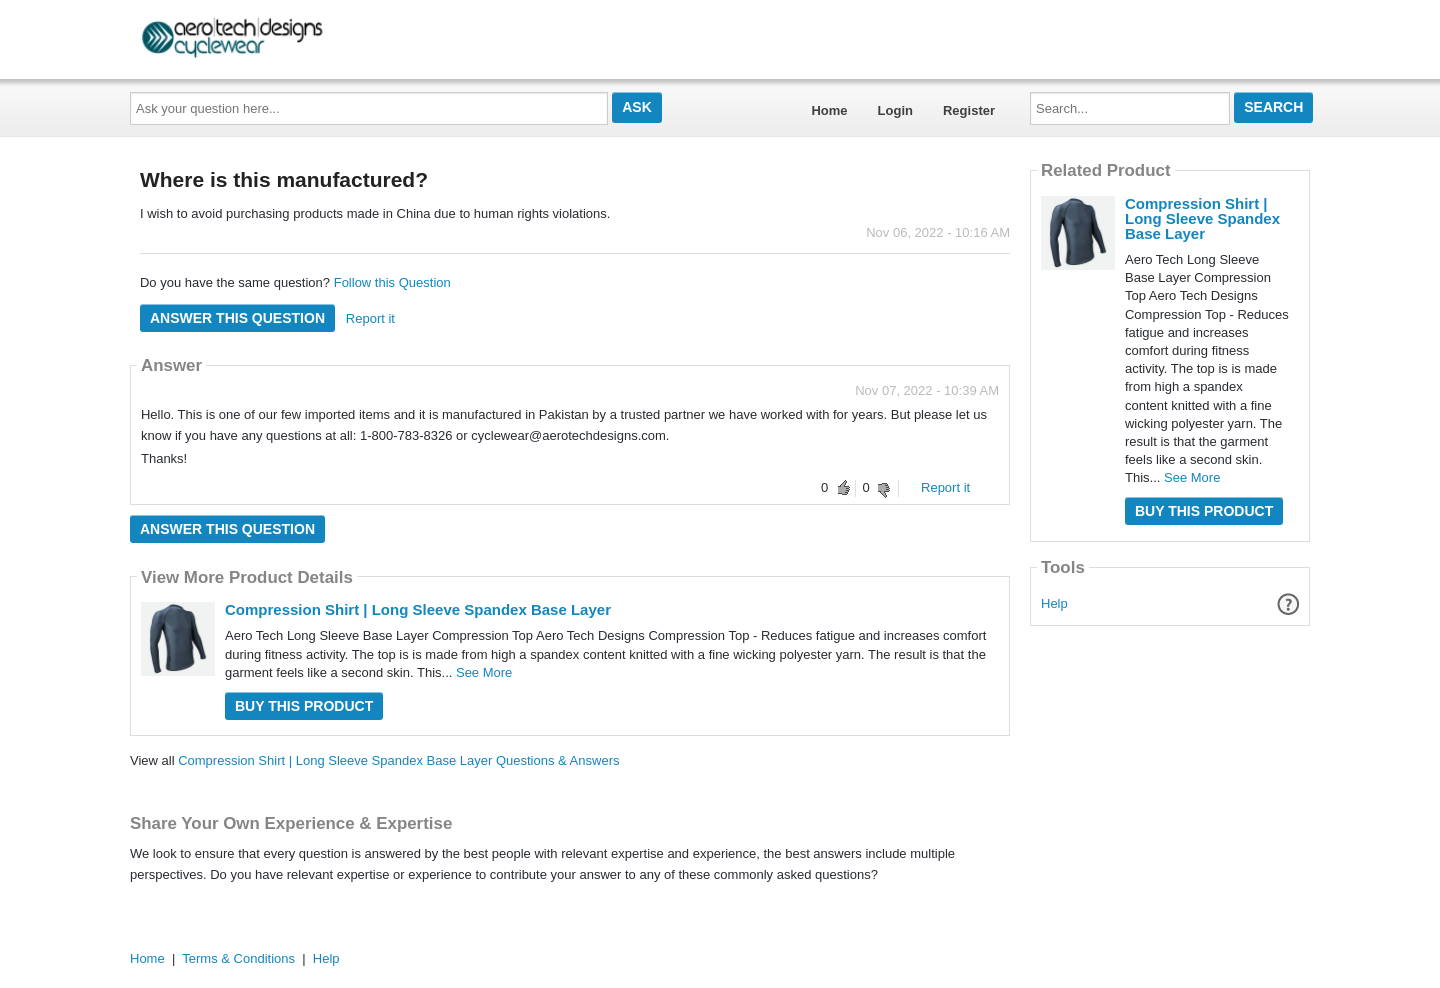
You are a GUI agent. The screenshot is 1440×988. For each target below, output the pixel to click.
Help (1054, 603)
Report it (370, 318)
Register (969, 110)
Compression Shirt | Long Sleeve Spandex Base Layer (418, 609)
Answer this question (237, 318)
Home (829, 110)
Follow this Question (392, 282)
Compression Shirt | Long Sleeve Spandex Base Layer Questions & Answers (398, 760)
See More (484, 672)
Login (895, 110)
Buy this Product (304, 706)
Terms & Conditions (238, 958)
